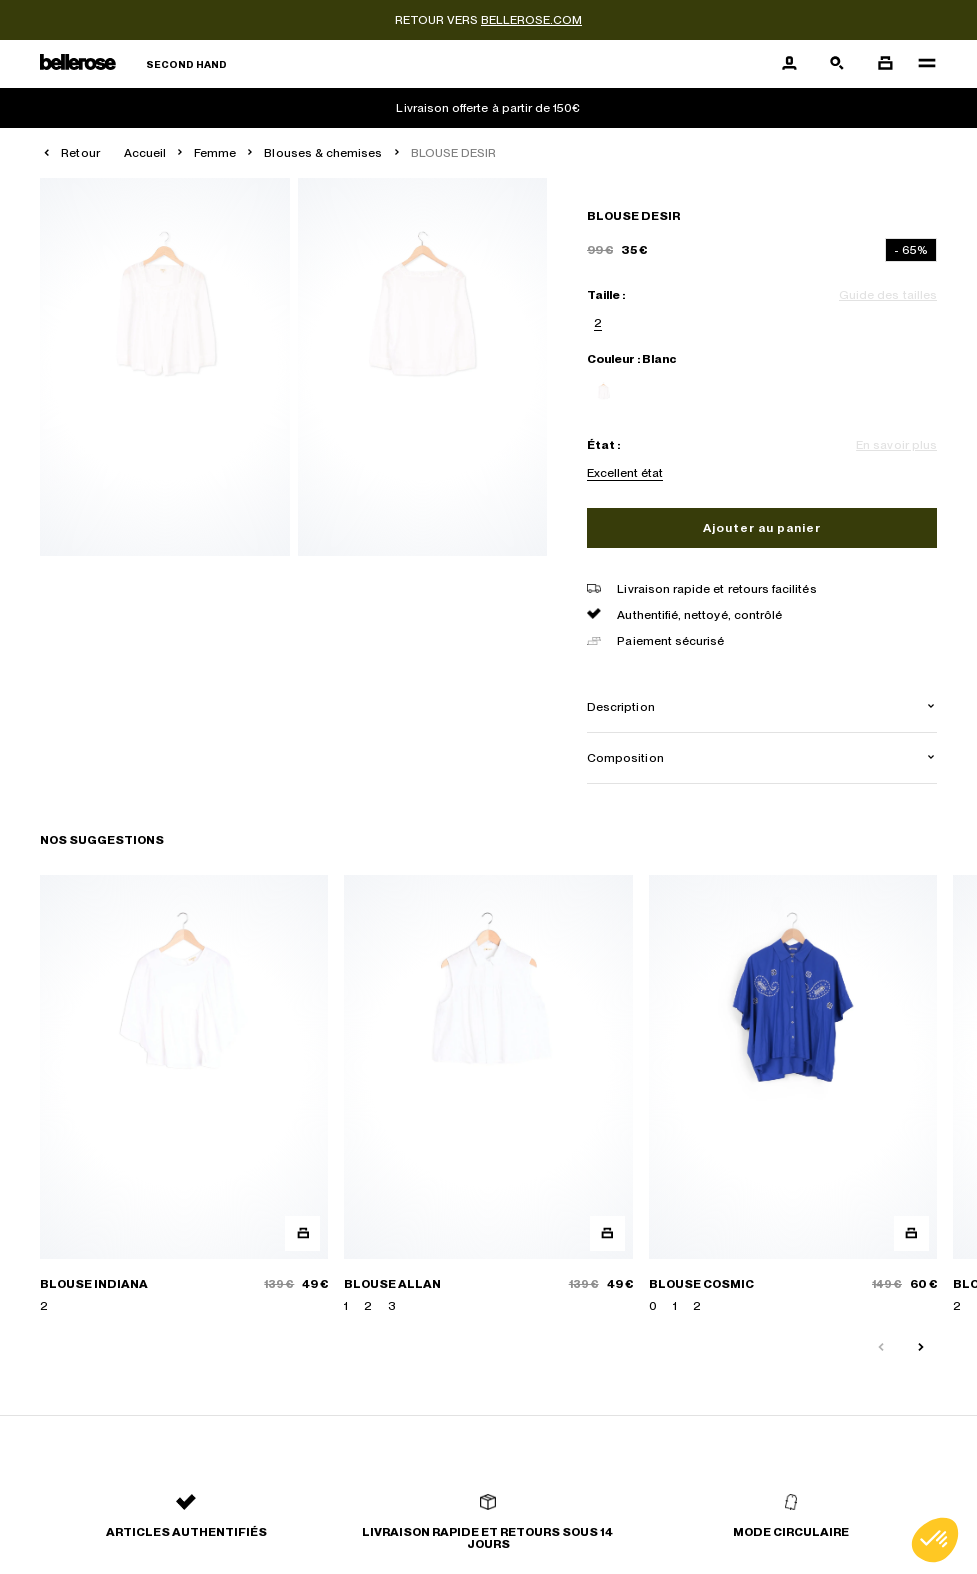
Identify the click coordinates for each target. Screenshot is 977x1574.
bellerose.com (531, 20)
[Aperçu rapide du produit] (302, 1233)
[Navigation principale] (921, 64)
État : (603, 445)
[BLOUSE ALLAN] (488, 1095)
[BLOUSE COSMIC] (793, 1095)
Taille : (606, 295)
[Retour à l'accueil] (133, 64)
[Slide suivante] (921, 1348)
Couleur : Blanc (631, 359)
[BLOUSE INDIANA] (184, 1095)
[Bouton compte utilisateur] (789, 64)
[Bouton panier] (885, 64)
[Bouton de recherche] (837, 64)
